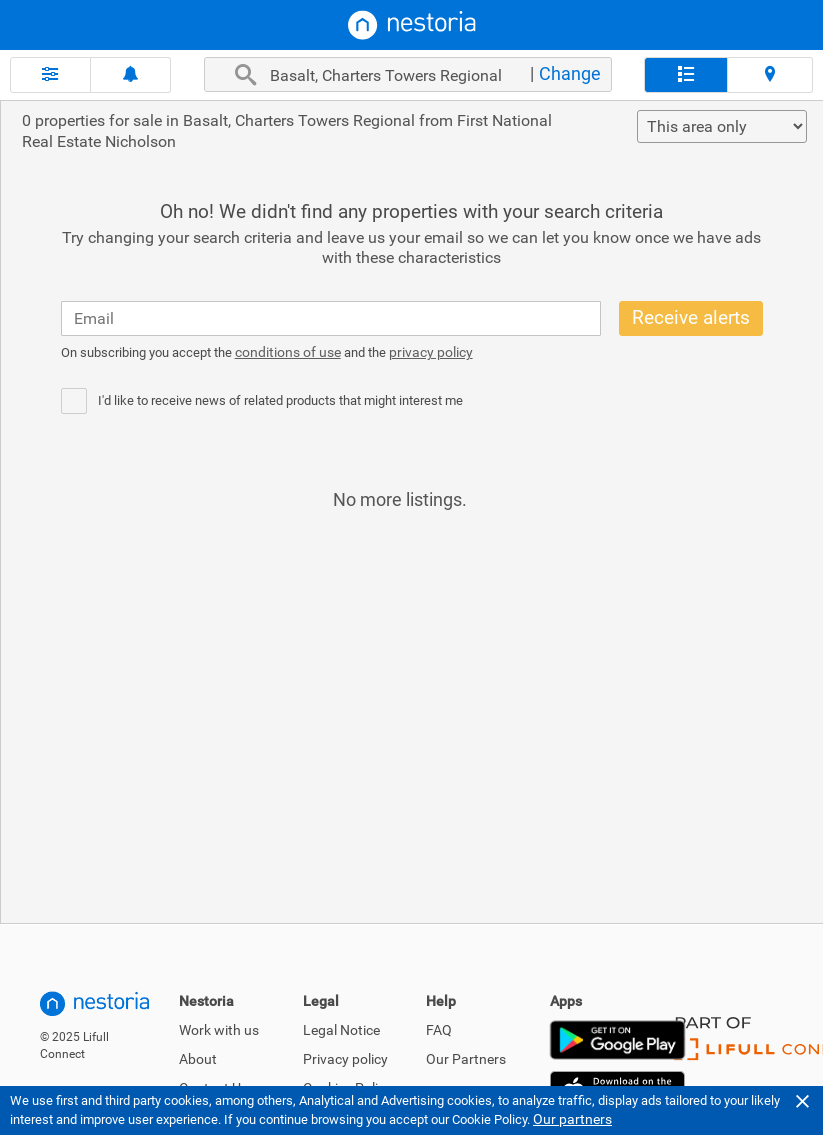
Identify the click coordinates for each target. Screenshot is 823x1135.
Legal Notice (341, 1030)
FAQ (439, 1030)
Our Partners (466, 1059)
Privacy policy (345, 1059)
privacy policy (431, 352)
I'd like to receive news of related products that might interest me (280, 400)
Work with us (219, 1030)
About (198, 1059)
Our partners (572, 1119)
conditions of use (288, 352)
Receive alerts (691, 317)
